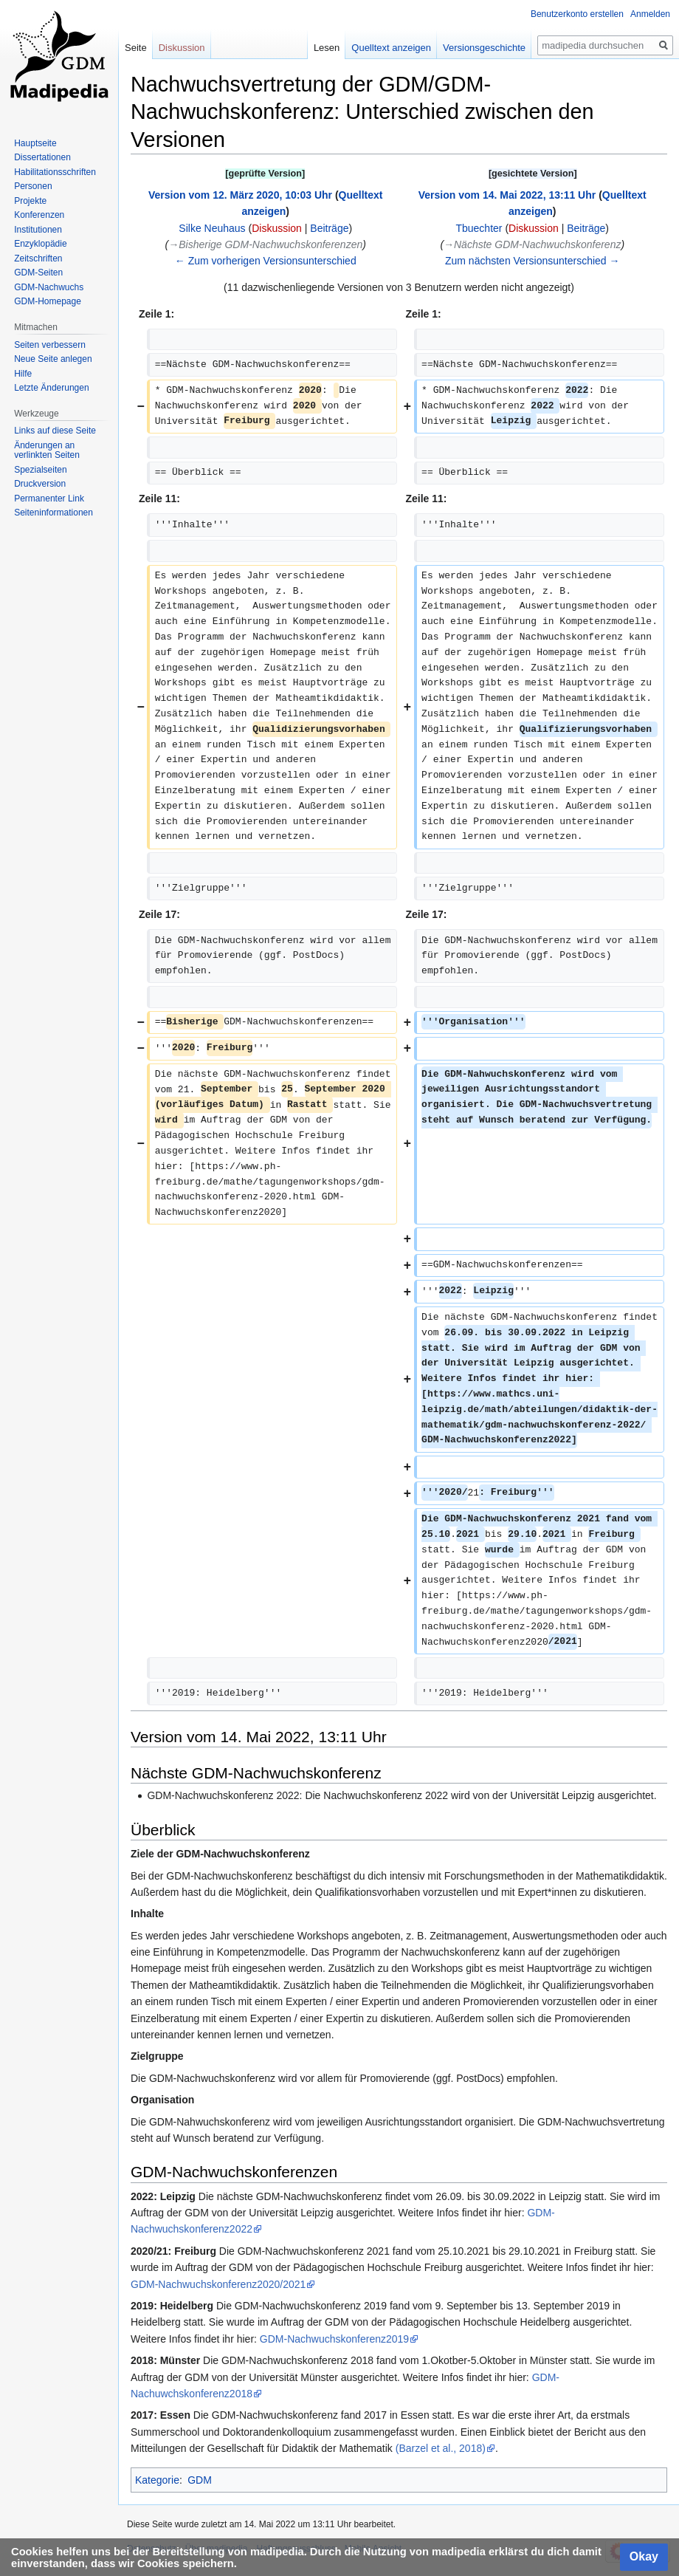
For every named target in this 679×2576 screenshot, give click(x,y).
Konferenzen (39, 215)
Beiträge (329, 228)
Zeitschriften (38, 258)
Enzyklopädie (40, 244)
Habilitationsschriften (55, 172)
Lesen (327, 47)
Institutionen (38, 230)
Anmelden (650, 14)
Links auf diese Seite (55, 430)
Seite (136, 47)
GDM (199, 2480)
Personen (33, 186)
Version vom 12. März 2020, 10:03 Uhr (240, 195)
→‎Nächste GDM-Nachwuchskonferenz (532, 244)
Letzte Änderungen (51, 388)
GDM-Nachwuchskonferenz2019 (334, 2339)
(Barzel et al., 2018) (441, 2448)
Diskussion (277, 228)
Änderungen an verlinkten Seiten (47, 450)
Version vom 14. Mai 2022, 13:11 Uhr (507, 195)
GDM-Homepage (47, 301)
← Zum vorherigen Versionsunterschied (265, 261)
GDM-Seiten (38, 272)
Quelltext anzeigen (391, 47)
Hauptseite (35, 143)
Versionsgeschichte (484, 47)
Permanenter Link (49, 498)
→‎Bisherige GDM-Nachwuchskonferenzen (265, 244)
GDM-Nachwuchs (48, 287)
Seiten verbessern (50, 345)
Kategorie (157, 2480)
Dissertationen (42, 157)
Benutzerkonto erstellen (577, 14)
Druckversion (40, 484)
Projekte (30, 201)
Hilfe (23, 374)
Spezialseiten (40, 470)
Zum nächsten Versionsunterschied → (532, 261)
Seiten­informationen (53, 512)
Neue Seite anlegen (53, 359)
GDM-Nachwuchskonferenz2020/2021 (218, 2284)
